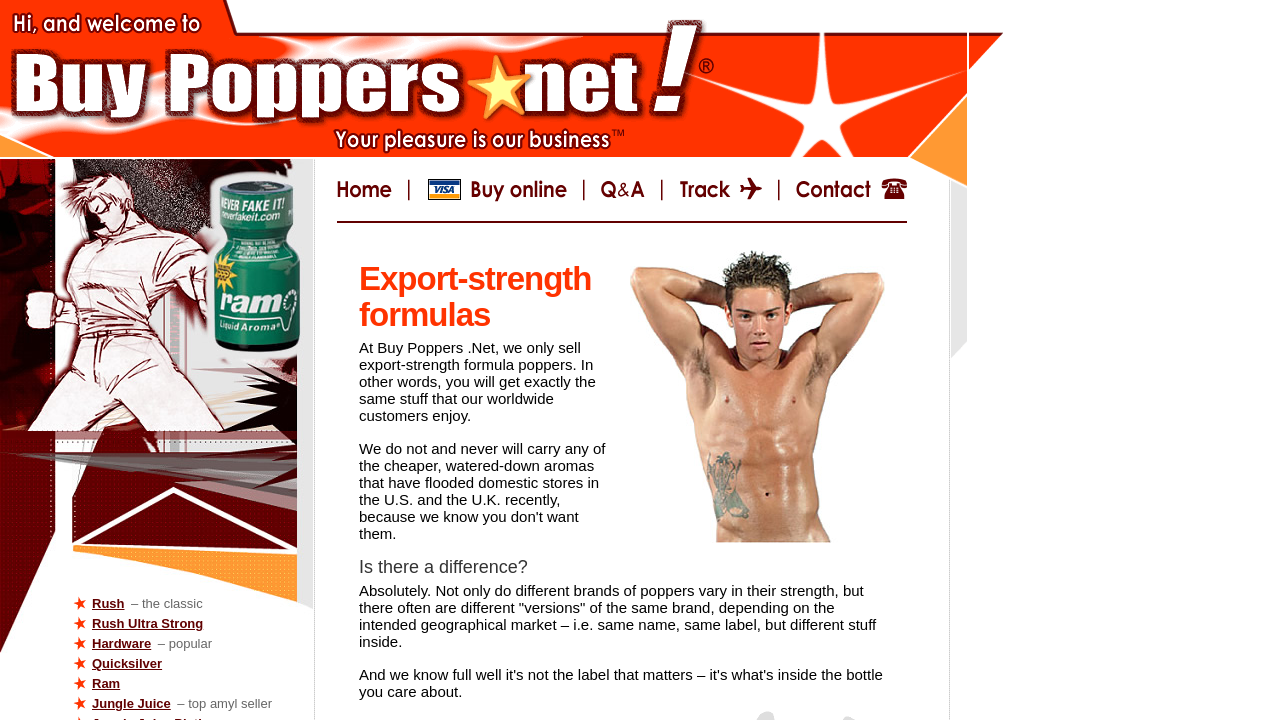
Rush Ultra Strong (147, 623)
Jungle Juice (131, 703)
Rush (108, 603)
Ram (106, 683)
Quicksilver (127, 663)
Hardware (121, 643)
